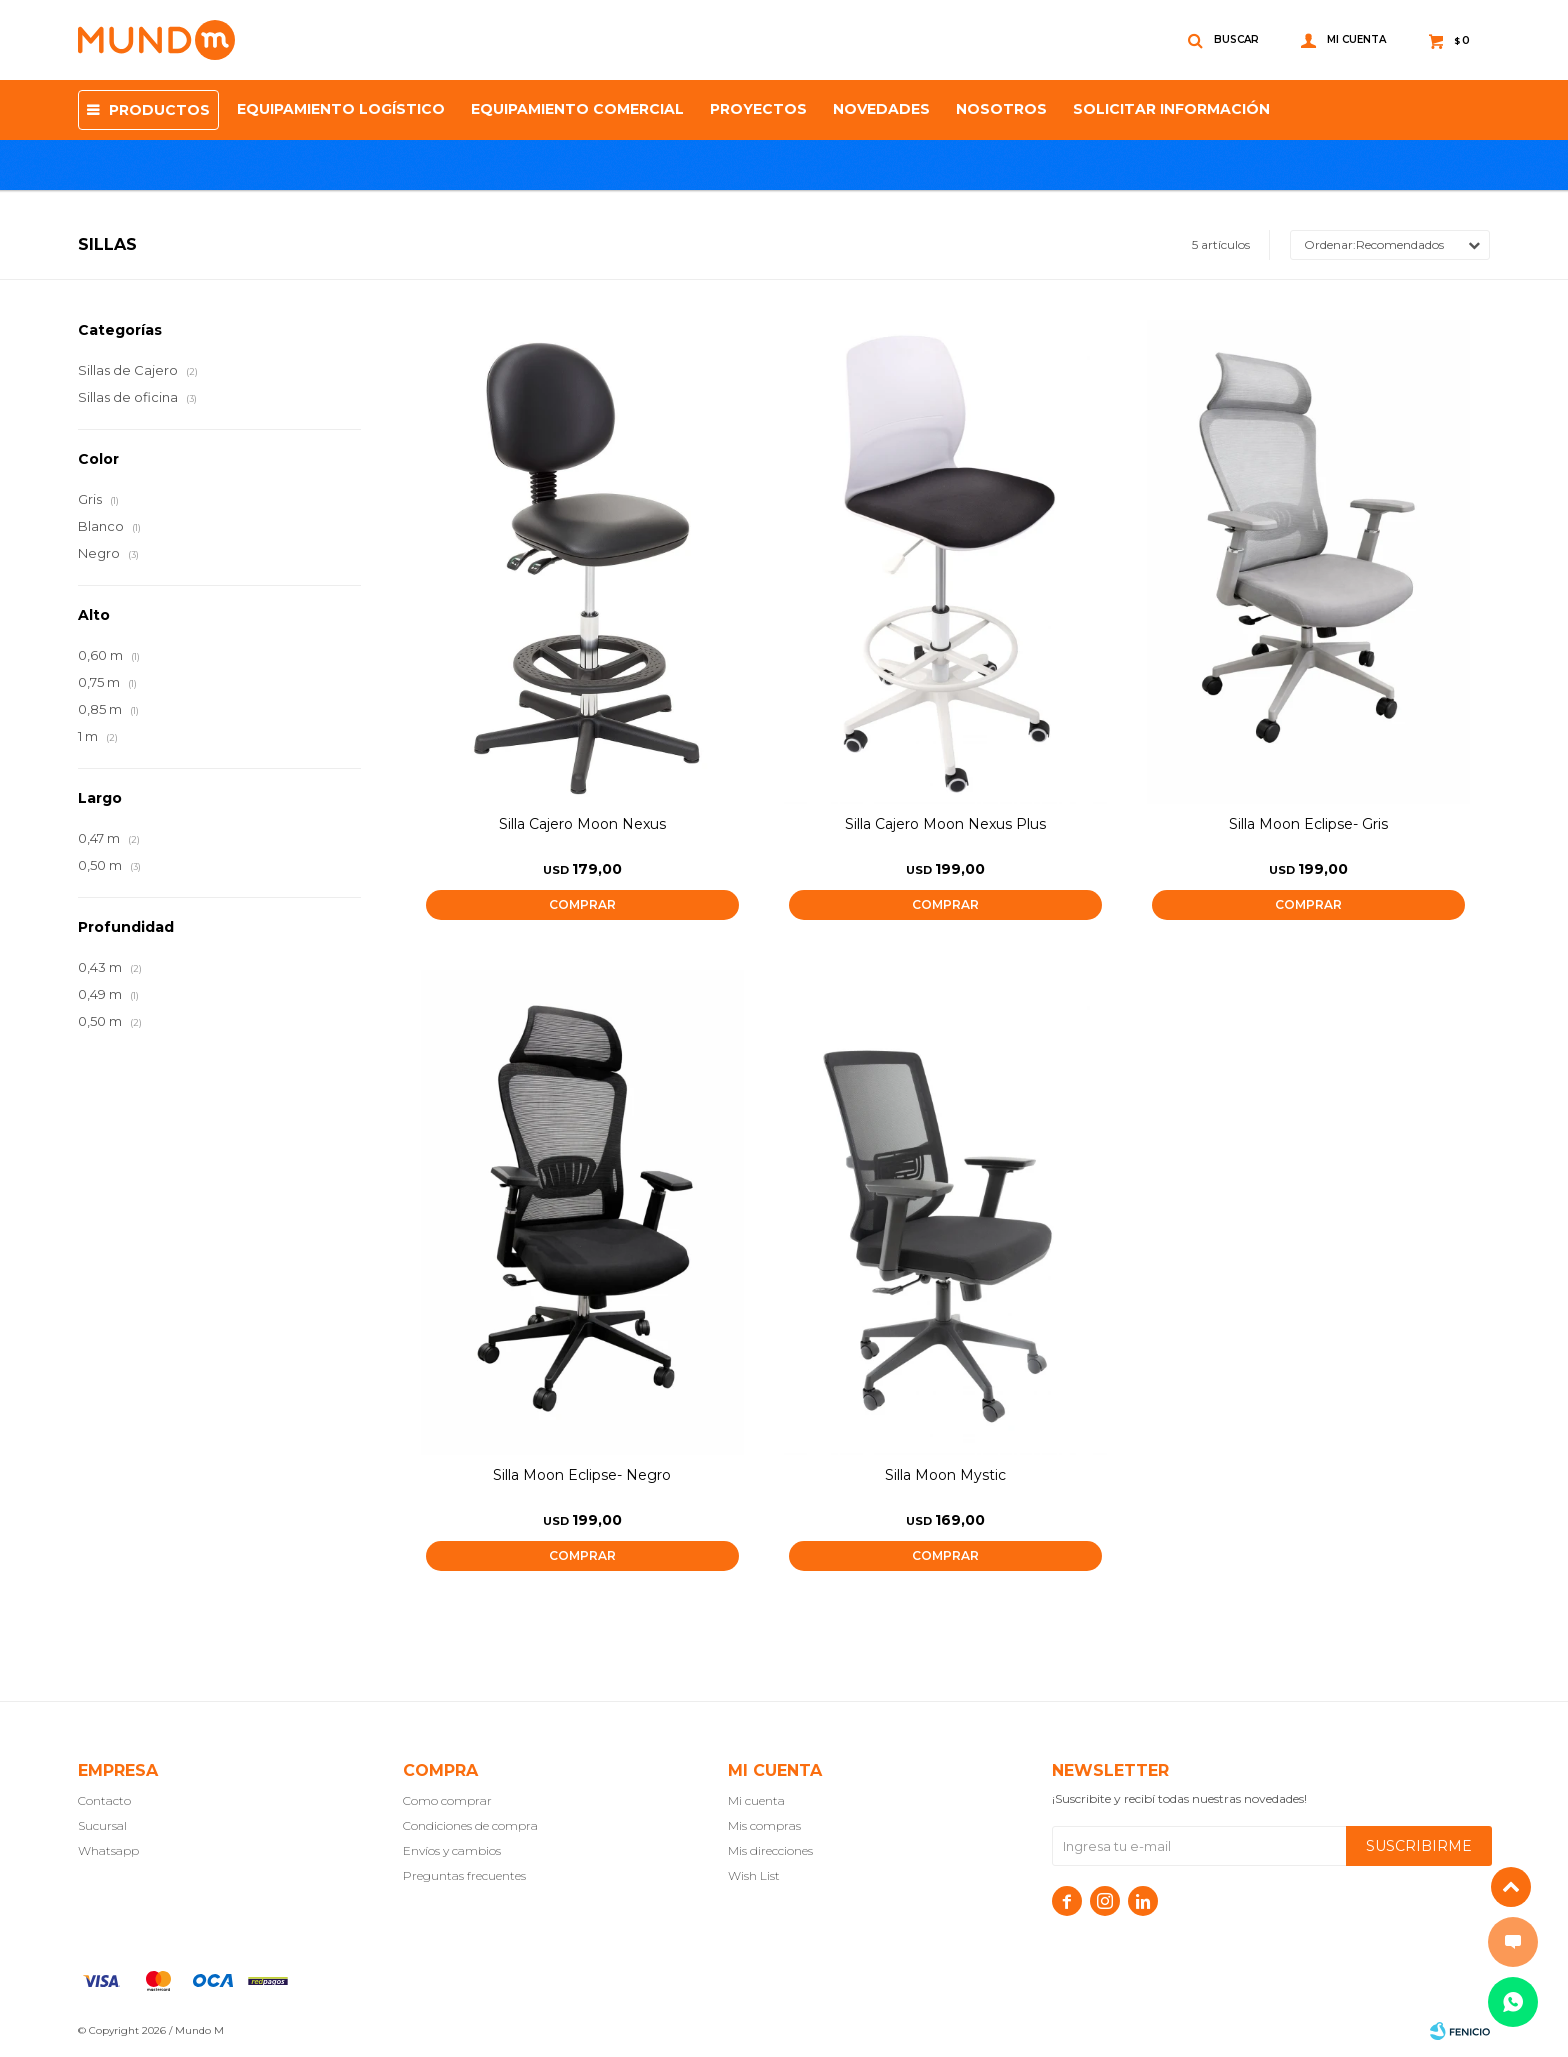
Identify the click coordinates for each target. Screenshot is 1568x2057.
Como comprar (447, 1800)
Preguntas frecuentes (464, 1875)
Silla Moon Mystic (945, 1475)
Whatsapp (108, 1850)
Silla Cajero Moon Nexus (582, 824)
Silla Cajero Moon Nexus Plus (945, 824)
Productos (159, 110)
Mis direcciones (770, 1850)
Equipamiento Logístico (341, 109)
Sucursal (102, 1825)
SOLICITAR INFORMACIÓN (1171, 109)
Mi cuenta (756, 1800)
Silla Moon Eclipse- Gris (1308, 824)
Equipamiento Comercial (577, 109)
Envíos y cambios (452, 1850)
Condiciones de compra (470, 1825)
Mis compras (764, 1825)
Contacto (104, 1800)
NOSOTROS (1001, 109)
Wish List (754, 1875)
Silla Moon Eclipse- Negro (582, 1475)
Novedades (881, 109)
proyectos (758, 109)
